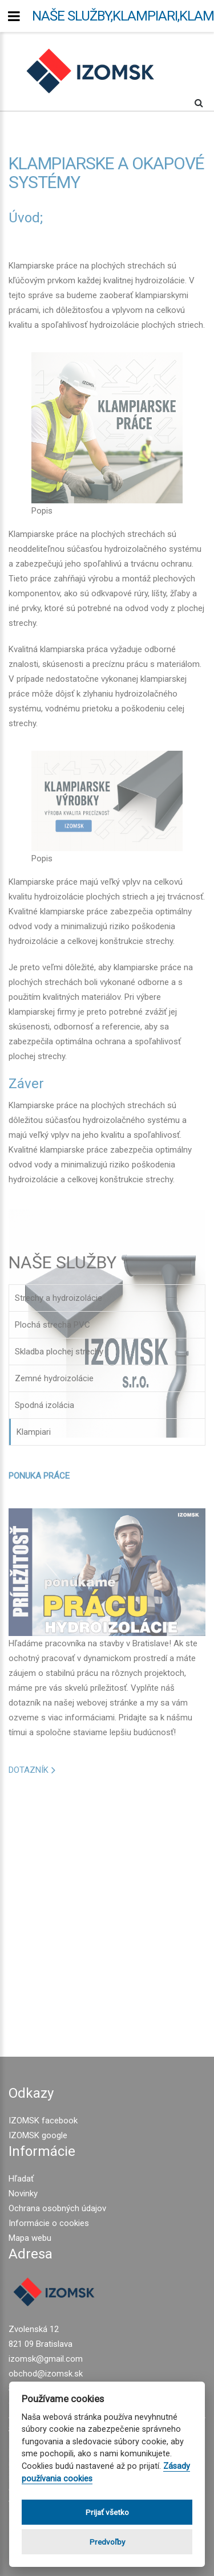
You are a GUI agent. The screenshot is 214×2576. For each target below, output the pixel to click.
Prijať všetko (107, 2512)
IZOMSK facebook (43, 2120)
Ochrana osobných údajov (57, 2208)
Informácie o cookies (49, 2223)
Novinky (23, 2193)
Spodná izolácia (44, 1405)
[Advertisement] (107, 1910)
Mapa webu (30, 2238)
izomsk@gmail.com (46, 2359)
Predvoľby (107, 2541)
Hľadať (21, 2179)
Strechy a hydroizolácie (58, 1298)
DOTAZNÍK (29, 1770)
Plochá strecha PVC (52, 1325)
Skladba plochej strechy (59, 1351)
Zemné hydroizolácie (54, 1378)
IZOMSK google (38, 2135)
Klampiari (34, 1432)
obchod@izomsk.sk (46, 2374)
